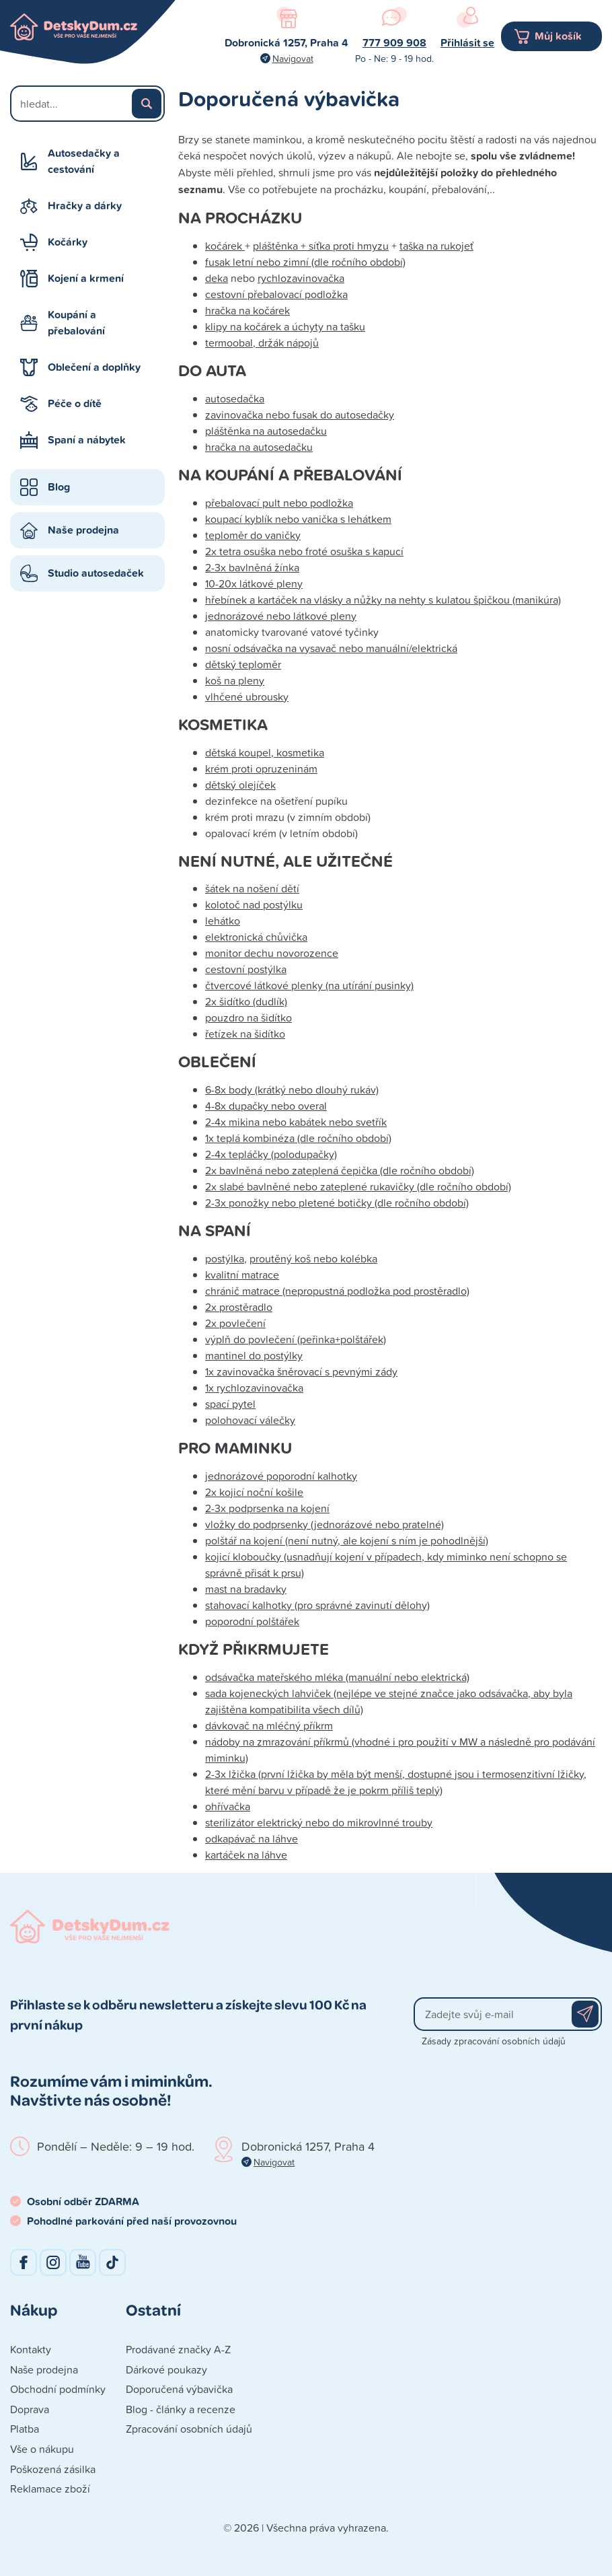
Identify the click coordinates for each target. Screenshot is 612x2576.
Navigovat (292, 58)
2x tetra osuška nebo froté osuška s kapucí (304, 551)
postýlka (224, 1258)
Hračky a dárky (85, 205)
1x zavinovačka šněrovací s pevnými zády (301, 1371)
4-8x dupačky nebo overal (266, 1105)
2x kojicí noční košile (254, 1491)
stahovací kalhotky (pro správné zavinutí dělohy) (317, 1605)
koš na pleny (234, 680)
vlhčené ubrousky (247, 696)
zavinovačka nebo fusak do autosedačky (299, 414)
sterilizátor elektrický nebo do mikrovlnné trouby (318, 1822)
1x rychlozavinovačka (254, 1387)
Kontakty (30, 2349)
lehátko (222, 920)
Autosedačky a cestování (84, 161)
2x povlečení (235, 1323)
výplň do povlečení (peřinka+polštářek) (295, 1339)
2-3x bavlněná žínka (252, 567)
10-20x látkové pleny (254, 583)
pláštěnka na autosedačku (266, 430)
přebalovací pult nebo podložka (279, 502)
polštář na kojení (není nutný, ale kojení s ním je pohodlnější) (346, 1540)
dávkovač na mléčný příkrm (269, 1725)
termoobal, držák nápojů (262, 342)
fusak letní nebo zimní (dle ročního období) (305, 261)
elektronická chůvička (256, 936)
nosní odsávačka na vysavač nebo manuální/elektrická (331, 648)
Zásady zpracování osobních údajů (494, 2040)
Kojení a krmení (86, 278)
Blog (59, 487)
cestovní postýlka (245, 969)
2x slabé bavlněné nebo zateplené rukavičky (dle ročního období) (358, 1186)
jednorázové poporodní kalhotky (281, 1475)
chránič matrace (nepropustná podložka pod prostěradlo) (337, 1290)
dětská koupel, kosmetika (264, 752)
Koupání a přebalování (76, 322)
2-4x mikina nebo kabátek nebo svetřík (296, 1121)
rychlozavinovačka (301, 278)
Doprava (29, 2409)
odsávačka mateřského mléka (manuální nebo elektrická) (337, 1677)
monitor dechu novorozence (271, 952)
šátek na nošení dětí (252, 888)
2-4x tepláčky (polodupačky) (271, 1154)
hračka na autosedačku (259, 446)
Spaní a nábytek (87, 440)
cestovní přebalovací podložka (276, 294)
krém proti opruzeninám (261, 768)
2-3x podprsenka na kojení (267, 1508)
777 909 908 (394, 42)
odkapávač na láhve (251, 1838)
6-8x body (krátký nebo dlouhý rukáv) (292, 1089)
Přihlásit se (467, 42)
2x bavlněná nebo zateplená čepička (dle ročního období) (339, 1170)
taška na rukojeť (436, 245)
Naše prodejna (83, 530)
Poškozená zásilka (52, 2469)
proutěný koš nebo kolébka (313, 1258)
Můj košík (558, 36)
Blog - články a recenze (180, 2409)
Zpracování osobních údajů (189, 2428)
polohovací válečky (250, 1419)
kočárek (225, 245)
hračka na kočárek (247, 310)
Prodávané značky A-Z (178, 2349)
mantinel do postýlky (254, 1355)
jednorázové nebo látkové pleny (280, 615)
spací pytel (230, 1403)
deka (216, 278)
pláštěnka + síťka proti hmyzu (321, 245)
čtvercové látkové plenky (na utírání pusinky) (309, 985)
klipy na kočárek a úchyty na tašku (285, 326)
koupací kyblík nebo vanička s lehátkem (298, 518)
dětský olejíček (240, 784)
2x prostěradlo (238, 1306)
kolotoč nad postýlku (254, 904)
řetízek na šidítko (245, 1033)
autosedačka (234, 398)
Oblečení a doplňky (94, 367)
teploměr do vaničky (253, 535)
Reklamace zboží (50, 2488)
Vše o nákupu (42, 2448)
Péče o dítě (75, 403)
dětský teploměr (243, 664)
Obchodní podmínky (58, 2389)
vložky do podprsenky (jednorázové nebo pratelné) (324, 1524)
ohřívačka (227, 1806)
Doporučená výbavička (179, 2389)
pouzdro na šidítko (248, 1017)
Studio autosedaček (96, 573)
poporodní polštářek (252, 1621)
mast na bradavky (245, 1588)
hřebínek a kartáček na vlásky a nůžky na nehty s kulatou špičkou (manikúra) (383, 599)
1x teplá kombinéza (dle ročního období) (298, 1138)
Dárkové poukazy (166, 2369)
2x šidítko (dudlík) (246, 1001)
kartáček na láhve (246, 1854)
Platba (24, 2428)
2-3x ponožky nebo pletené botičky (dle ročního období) (337, 1202)
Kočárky (67, 242)
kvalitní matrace (242, 1274)
